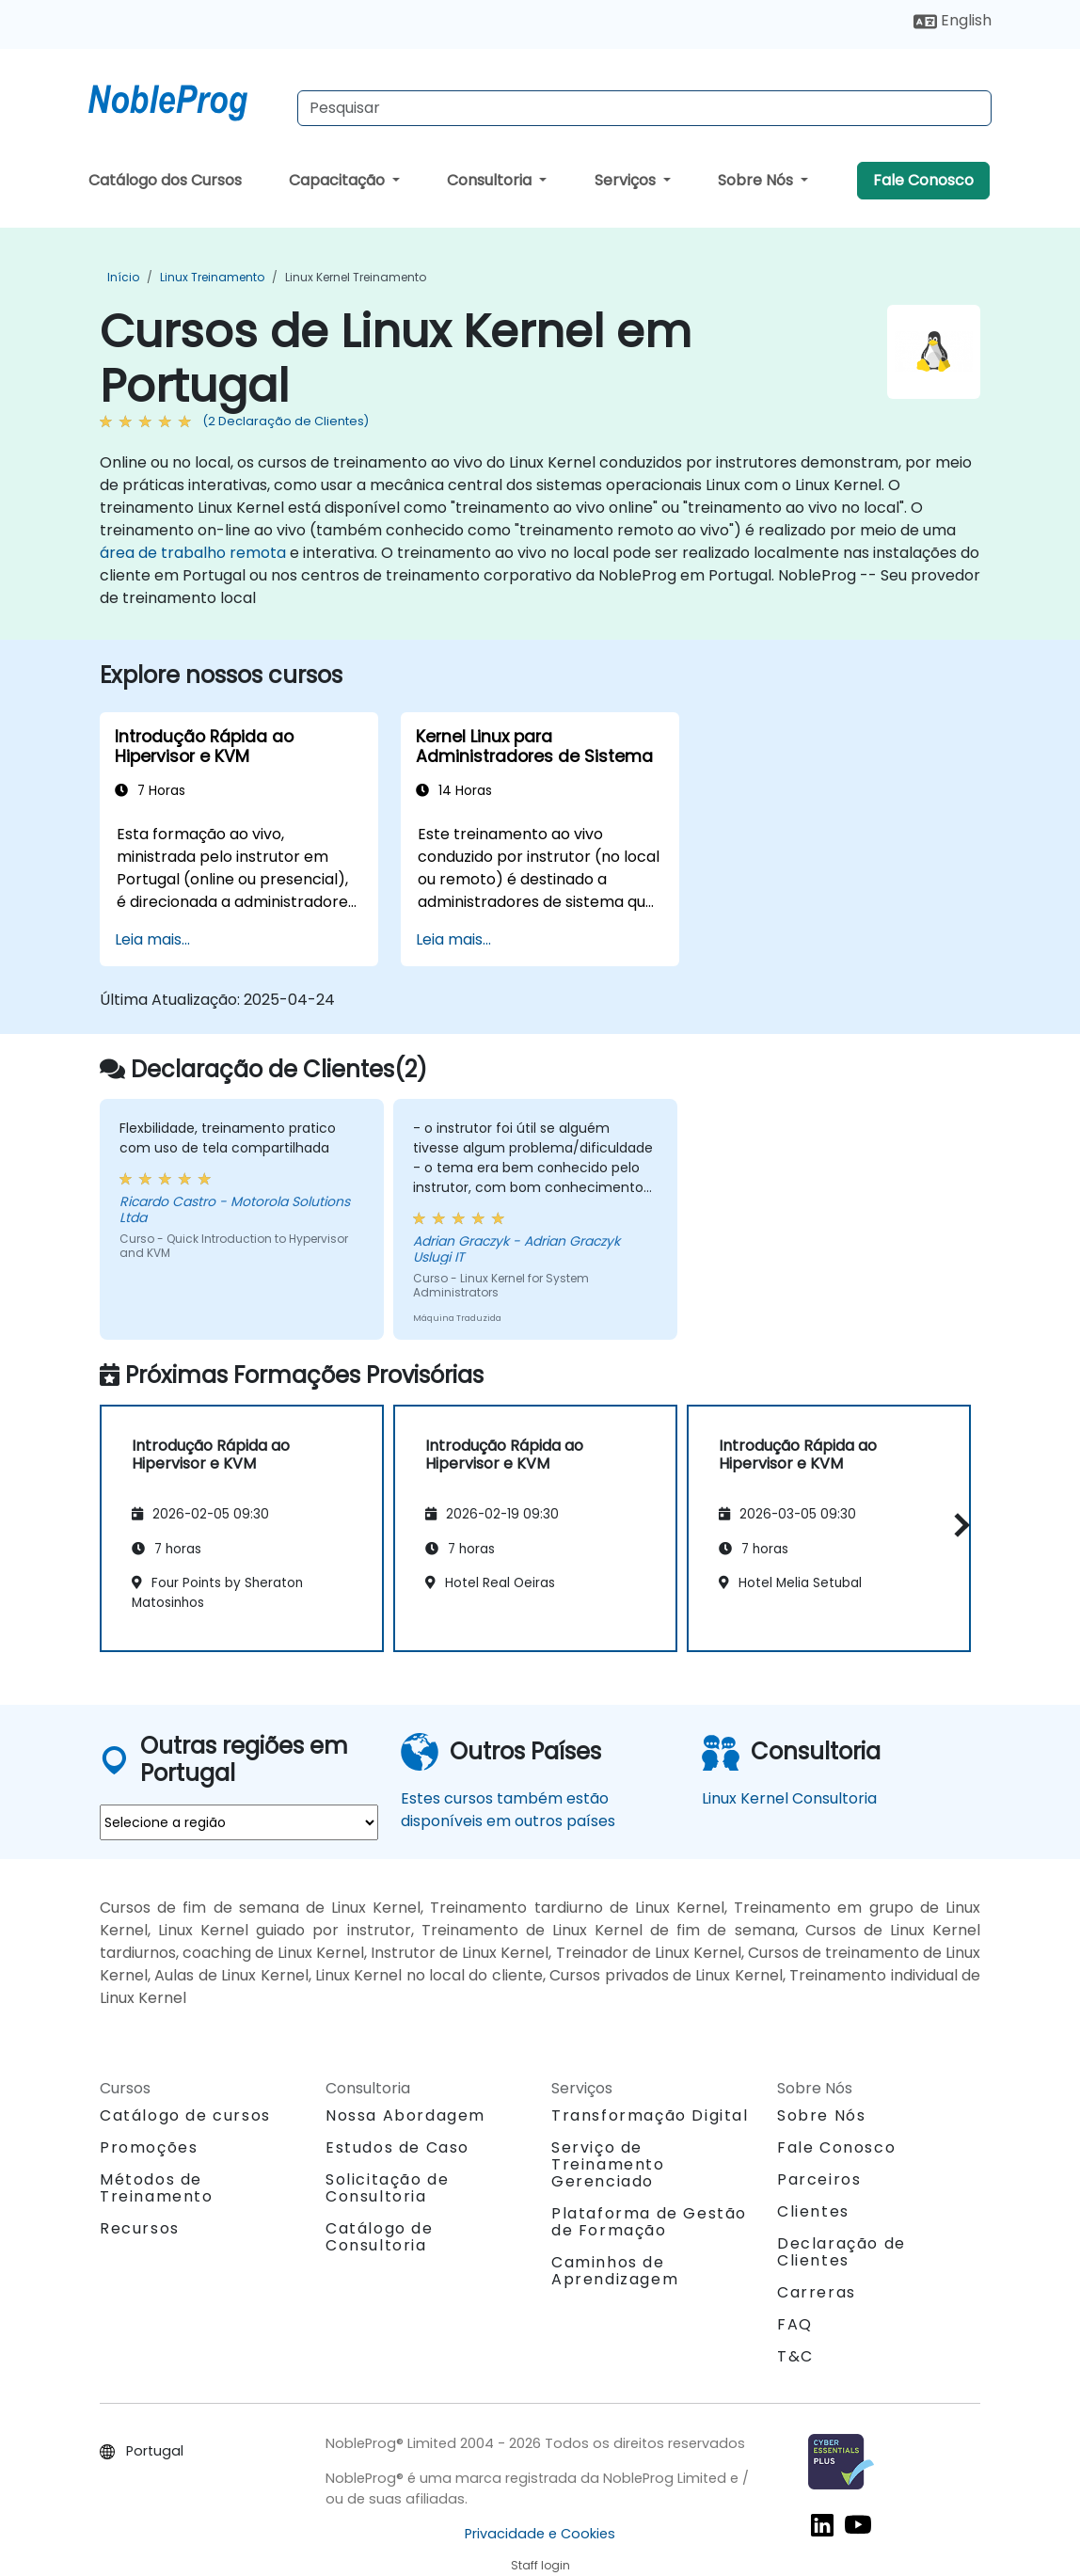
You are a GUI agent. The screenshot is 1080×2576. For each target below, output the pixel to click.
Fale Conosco (923, 180)
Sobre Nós (757, 180)
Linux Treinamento (212, 277)
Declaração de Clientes (841, 2252)
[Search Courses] (644, 108)
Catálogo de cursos (185, 2115)
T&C (795, 2356)
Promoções (149, 2147)
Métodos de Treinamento (157, 2188)
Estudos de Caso (397, 2147)
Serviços (627, 180)
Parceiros (819, 2179)
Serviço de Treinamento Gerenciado (608, 2164)
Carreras (816, 2292)
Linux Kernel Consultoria (789, 1798)
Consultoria (491, 180)
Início (123, 277)
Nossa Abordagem (405, 2115)
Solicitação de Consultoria (387, 2188)
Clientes (813, 2211)
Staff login (540, 2565)
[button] (957, 1525)
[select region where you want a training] (239, 1822)
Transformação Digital (650, 2115)
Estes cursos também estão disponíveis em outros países (508, 1810)
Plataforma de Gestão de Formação (649, 2221)
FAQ (795, 2324)
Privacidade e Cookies (540, 2533)
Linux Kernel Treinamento (355, 277)
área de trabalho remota (193, 553)
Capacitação (339, 180)
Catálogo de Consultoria (380, 2237)
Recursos (140, 2228)
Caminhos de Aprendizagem (614, 2270)
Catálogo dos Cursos (165, 180)
